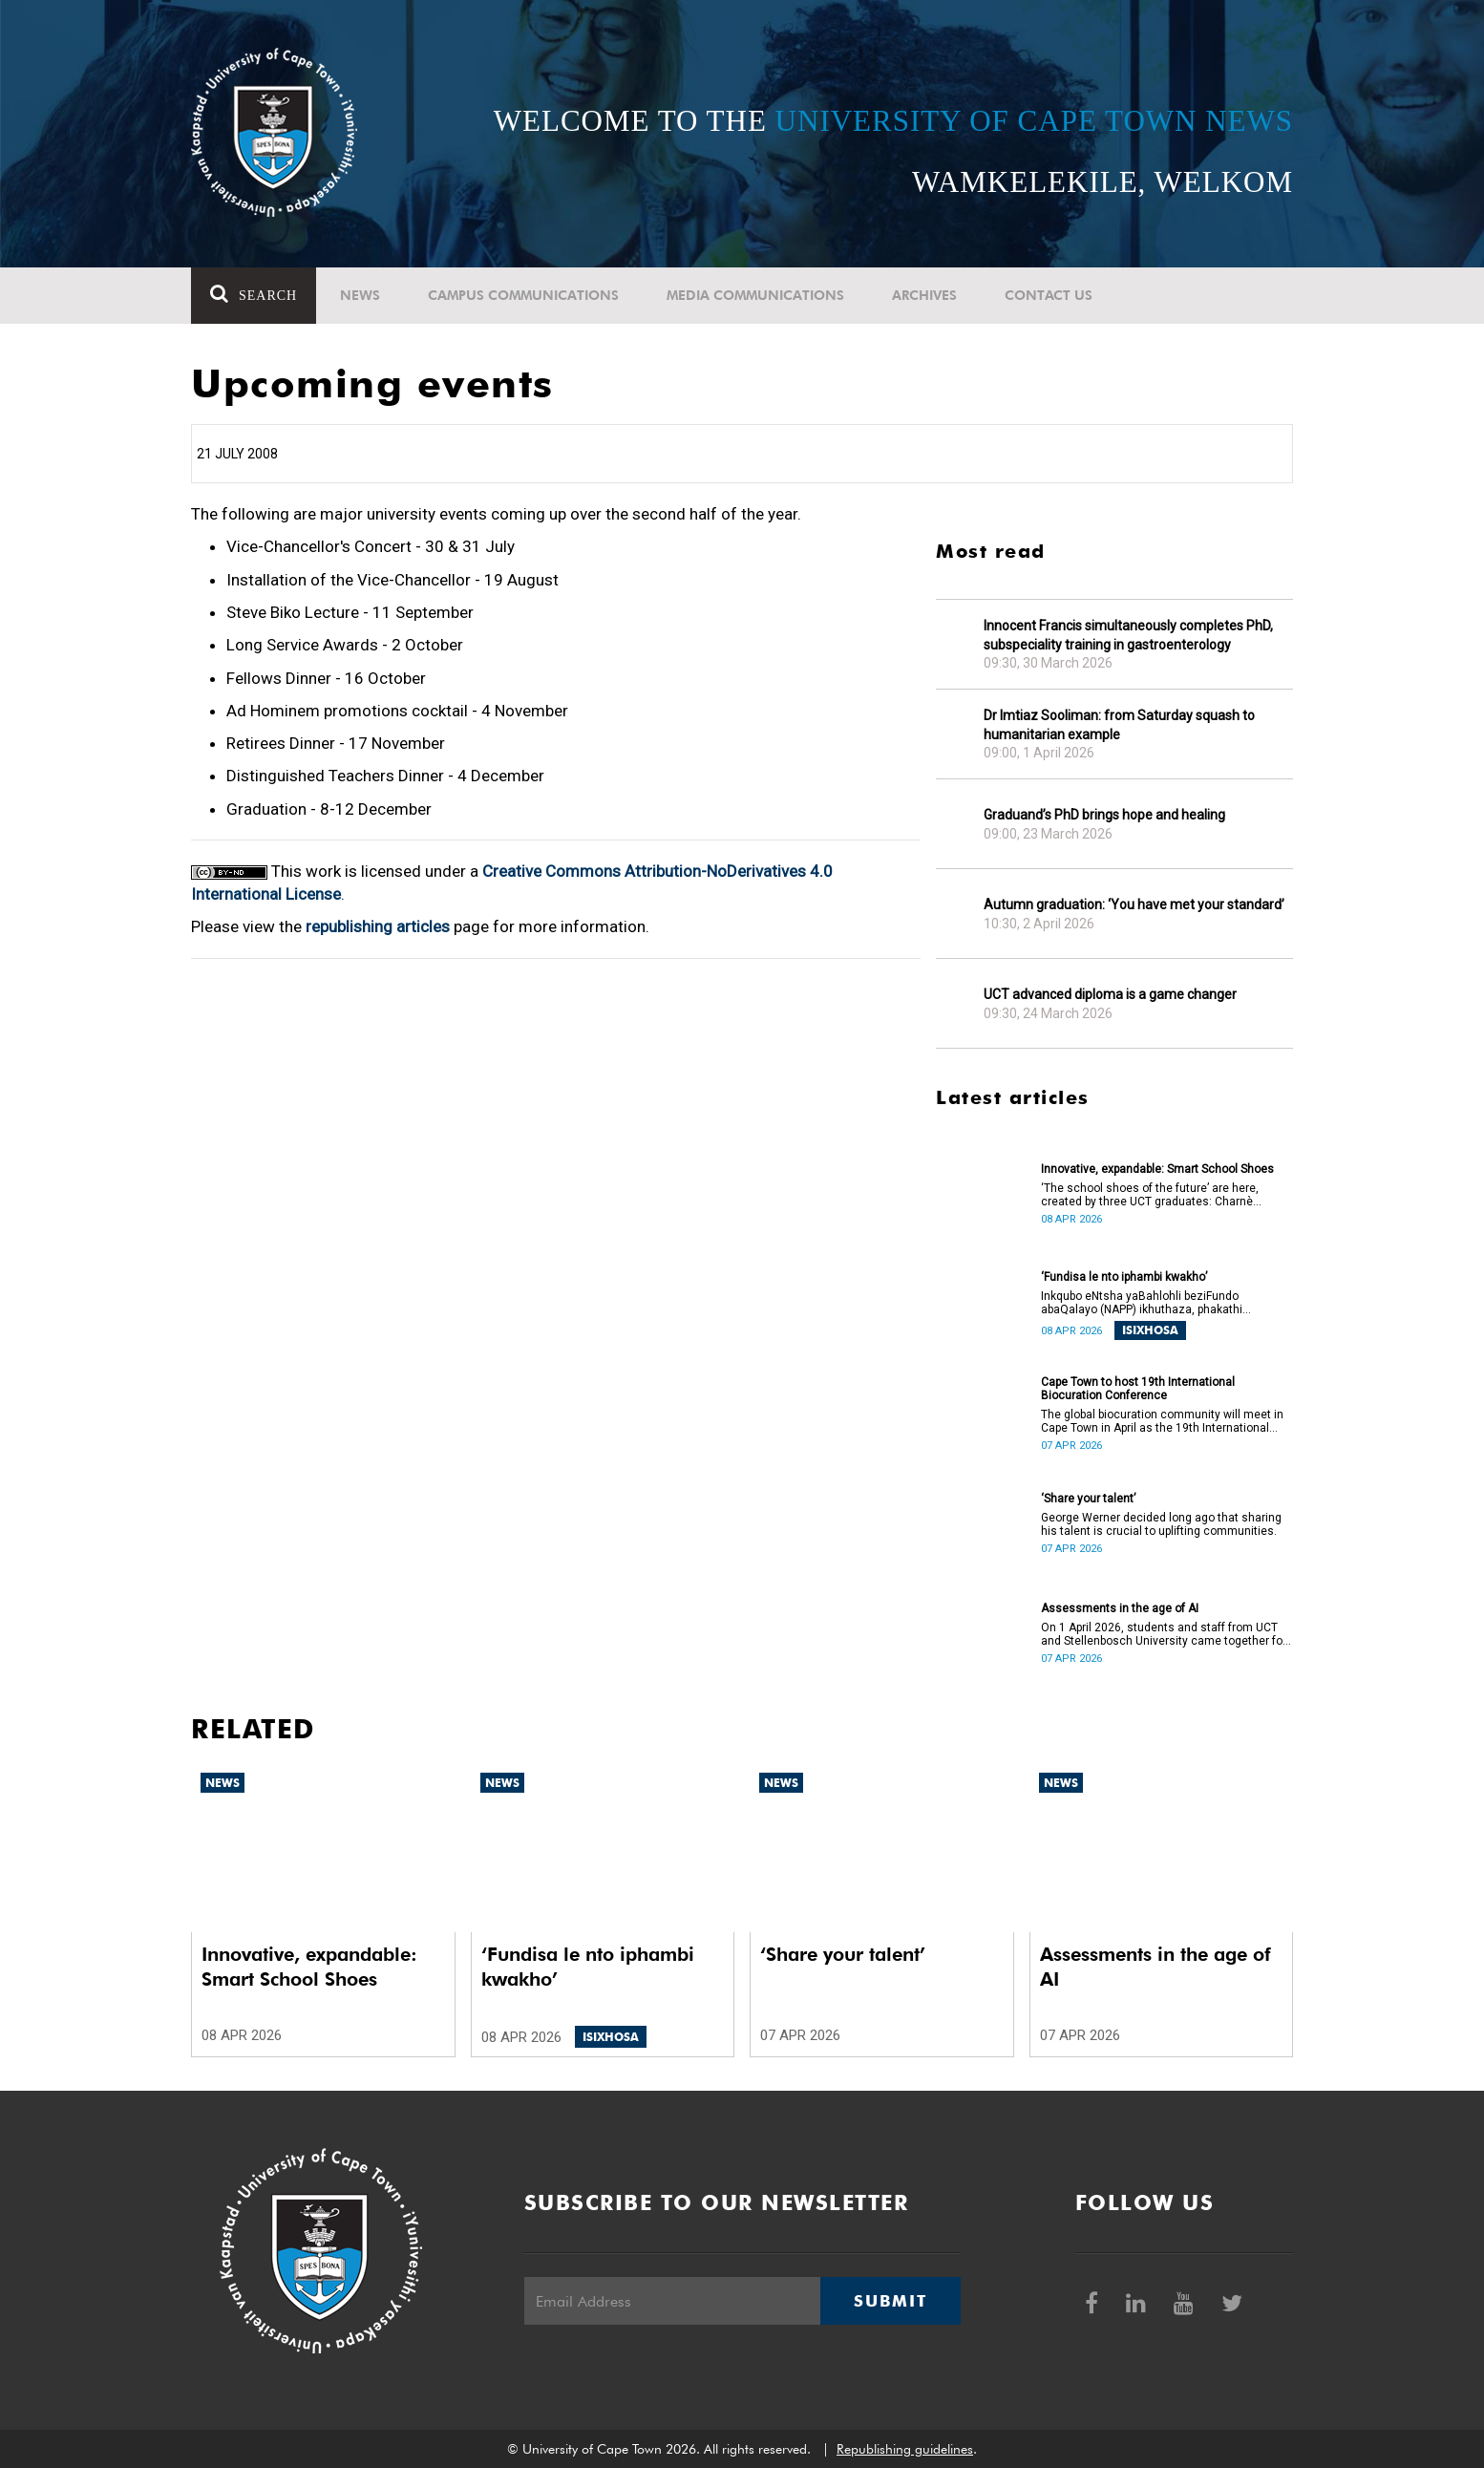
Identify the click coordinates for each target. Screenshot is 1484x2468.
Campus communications (523, 295)
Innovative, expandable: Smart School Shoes (1157, 1169)
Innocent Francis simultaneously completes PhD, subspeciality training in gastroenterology (1128, 635)
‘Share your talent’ (1088, 1498)
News (360, 295)
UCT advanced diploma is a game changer (1110, 994)
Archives (924, 295)
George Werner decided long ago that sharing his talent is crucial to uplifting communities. (1161, 1524)
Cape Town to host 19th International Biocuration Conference (1138, 1388)
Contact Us (1048, 295)
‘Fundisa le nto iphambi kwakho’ (1124, 1277)
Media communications (755, 295)
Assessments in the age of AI (1119, 1608)
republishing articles (378, 926)
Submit (890, 2300)
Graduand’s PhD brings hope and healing (1104, 814)
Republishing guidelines (905, 2449)
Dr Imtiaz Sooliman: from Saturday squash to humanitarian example (1119, 725)
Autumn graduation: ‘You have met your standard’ (1134, 904)
